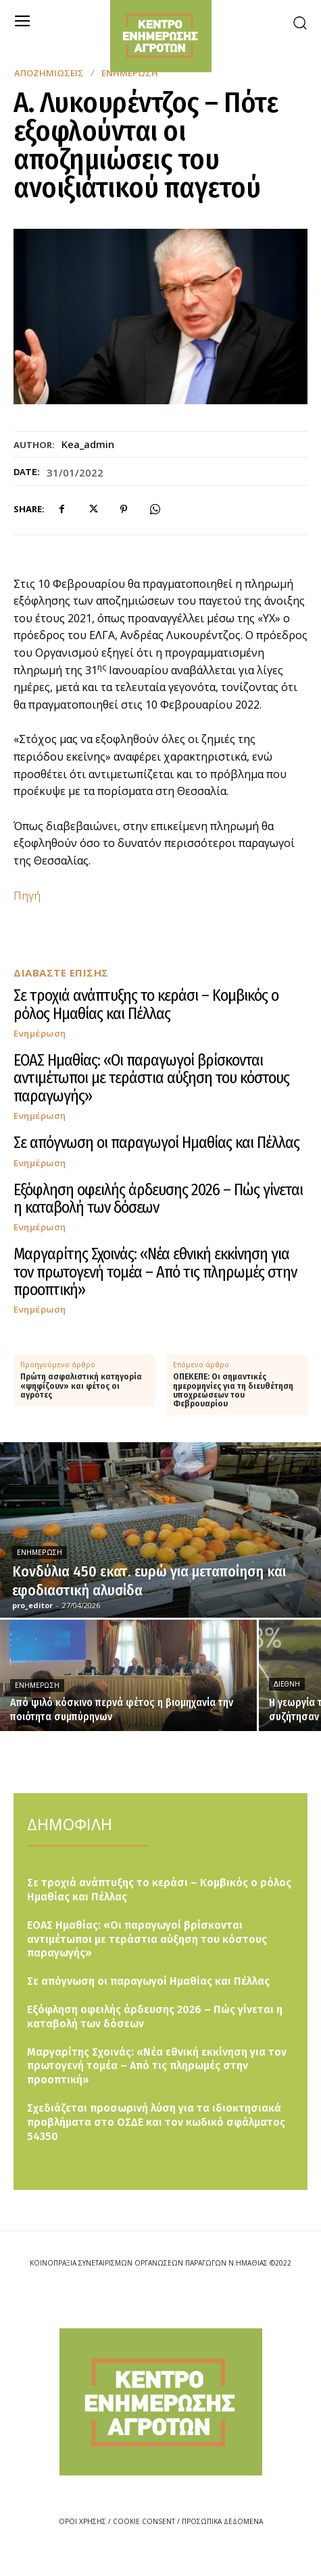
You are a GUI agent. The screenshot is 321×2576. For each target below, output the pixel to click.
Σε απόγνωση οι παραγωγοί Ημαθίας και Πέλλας (156, 1142)
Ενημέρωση (40, 1033)
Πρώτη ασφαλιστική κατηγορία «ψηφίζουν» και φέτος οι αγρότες (81, 1386)
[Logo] (160, 2401)
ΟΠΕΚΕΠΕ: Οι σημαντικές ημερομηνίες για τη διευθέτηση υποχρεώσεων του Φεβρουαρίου (233, 1390)
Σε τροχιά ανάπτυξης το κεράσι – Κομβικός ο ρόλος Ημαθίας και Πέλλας (146, 1004)
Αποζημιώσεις (49, 73)
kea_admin (87, 444)
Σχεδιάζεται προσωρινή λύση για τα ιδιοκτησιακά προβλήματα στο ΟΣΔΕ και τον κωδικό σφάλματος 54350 (156, 2122)
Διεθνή (287, 1684)
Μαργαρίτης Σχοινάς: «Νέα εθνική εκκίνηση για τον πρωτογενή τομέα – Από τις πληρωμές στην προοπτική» (155, 1271)
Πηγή (27, 895)
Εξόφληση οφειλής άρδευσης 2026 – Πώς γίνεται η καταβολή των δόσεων (158, 1198)
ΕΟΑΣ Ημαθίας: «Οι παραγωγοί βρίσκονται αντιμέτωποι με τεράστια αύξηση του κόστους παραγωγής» (151, 1078)
